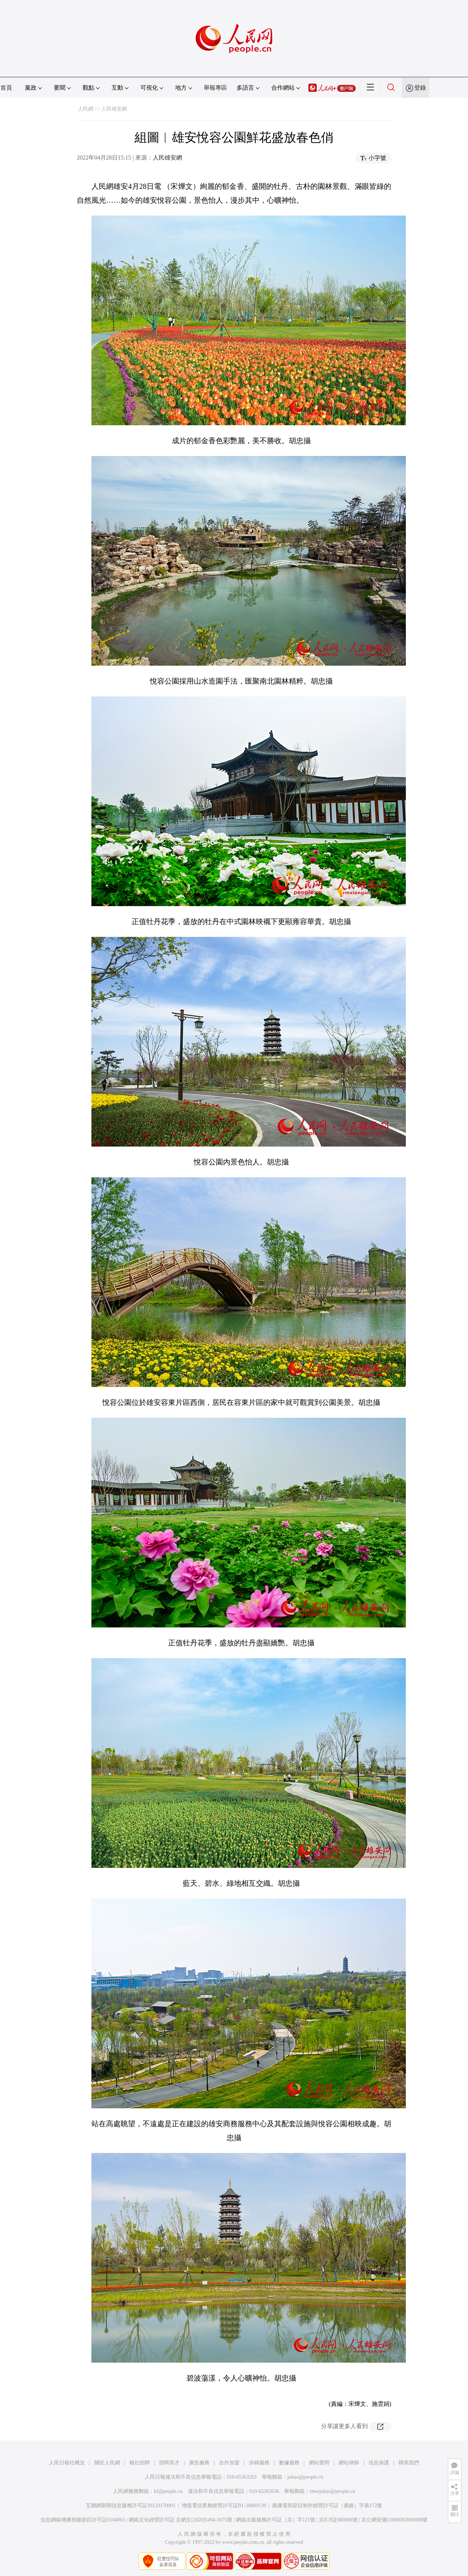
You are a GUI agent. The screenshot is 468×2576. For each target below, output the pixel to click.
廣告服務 (199, 2462)
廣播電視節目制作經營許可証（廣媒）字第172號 (327, 2505)
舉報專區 (215, 88)
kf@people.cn (168, 2491)
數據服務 (289, 2462)
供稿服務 (259, 2462)
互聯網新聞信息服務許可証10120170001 (131, 2505)
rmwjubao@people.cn (332, 2491)
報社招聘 (139, 2462)
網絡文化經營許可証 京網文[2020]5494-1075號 (181, 2520)
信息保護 (379, 2462)
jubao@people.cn (305, 2477)
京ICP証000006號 (338, 2520)
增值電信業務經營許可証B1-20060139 (224, 2505)
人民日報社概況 (67, 2462)
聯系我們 (409, 2462)
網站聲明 (319, 2462)
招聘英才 (169, 2462)
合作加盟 (229, 2462)
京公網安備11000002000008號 (394, 2520)
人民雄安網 (114, 109)
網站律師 (349, 2462)
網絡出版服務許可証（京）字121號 (275, 2520)
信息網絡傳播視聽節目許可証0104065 (83, 2520)
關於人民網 (107, 2462)
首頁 (6, 88)
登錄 (420, 88)
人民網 (85, 109)
